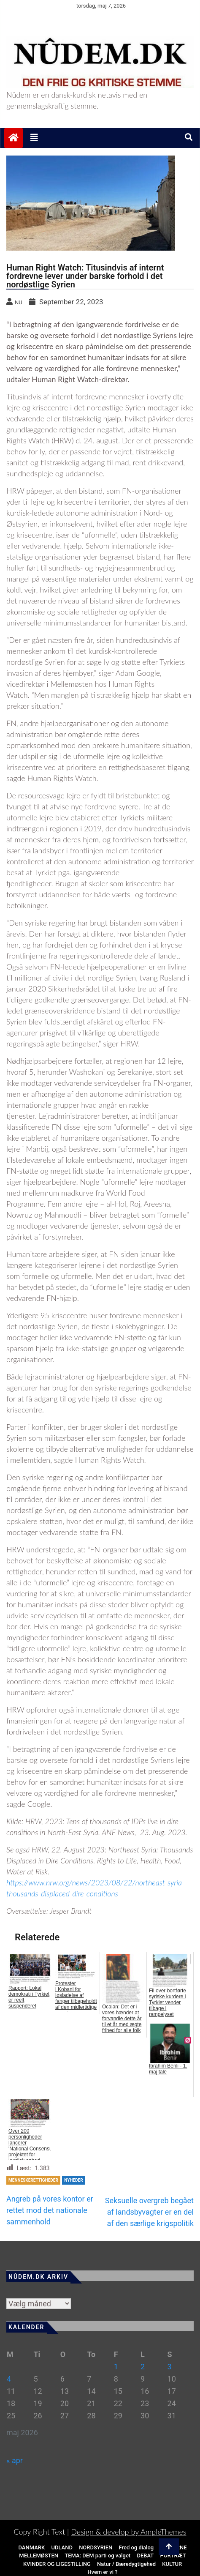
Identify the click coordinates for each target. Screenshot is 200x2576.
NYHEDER (73, 2180)
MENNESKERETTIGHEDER (33, 2180)
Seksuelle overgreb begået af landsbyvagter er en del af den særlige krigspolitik (149, 2212)
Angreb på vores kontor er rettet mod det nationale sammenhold (49, 2210)
